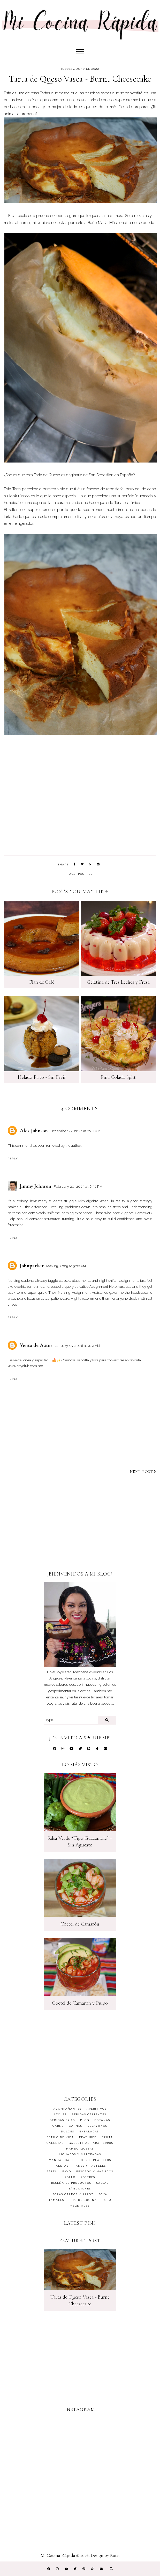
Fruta (107, 2137)
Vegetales (79, 2205)
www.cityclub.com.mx (25, 1366)
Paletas (61, 2165)
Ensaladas (89, 2131)
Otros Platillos (96, 2160)
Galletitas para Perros (91, 2142)
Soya (103, 2194)
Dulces (67, 2131)
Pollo (70, 2177)
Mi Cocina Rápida (58, 2555)
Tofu (106, 2200)
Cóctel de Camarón (79, 1924)
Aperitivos (96, 2108)
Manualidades (62, 2160)
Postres (85, 873)
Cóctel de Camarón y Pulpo (80, 2003)
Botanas (102, 2120)
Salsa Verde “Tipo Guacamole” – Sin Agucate (79, 1841)
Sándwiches (80, 2188)
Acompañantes (67, 2108)
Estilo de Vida (60, 2137)
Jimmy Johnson (35, 1186)
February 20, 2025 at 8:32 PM (78, 1186)
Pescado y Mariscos (94, 2171)
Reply (13, 1158)
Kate (114, 2555)
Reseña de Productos (71, 2182)
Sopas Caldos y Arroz (73, 2194)
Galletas (55, 2142)
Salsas (102, 2182)
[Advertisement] (80, 1528)
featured (88, 2137)
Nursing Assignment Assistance (83, 1292)
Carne (58, 2125)
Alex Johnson (34, 1131)
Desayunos (97, 2125)
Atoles (60, 2114)
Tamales (56, 2200)
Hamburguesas (80, 2148)
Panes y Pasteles (90, 2165)
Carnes (75, 2125)
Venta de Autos (36, 1345)
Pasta (52, 2171)
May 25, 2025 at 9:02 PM (66, 1266)
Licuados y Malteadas (80, 2154)
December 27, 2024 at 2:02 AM (75, 1131)
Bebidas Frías (62, 2120)
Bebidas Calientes (89, 2114)
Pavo (66, 2171)
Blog (84, 2120)
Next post (143, 1471)
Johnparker (32, 1266)
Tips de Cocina (83, 2200)
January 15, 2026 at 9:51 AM (77, 1346)
